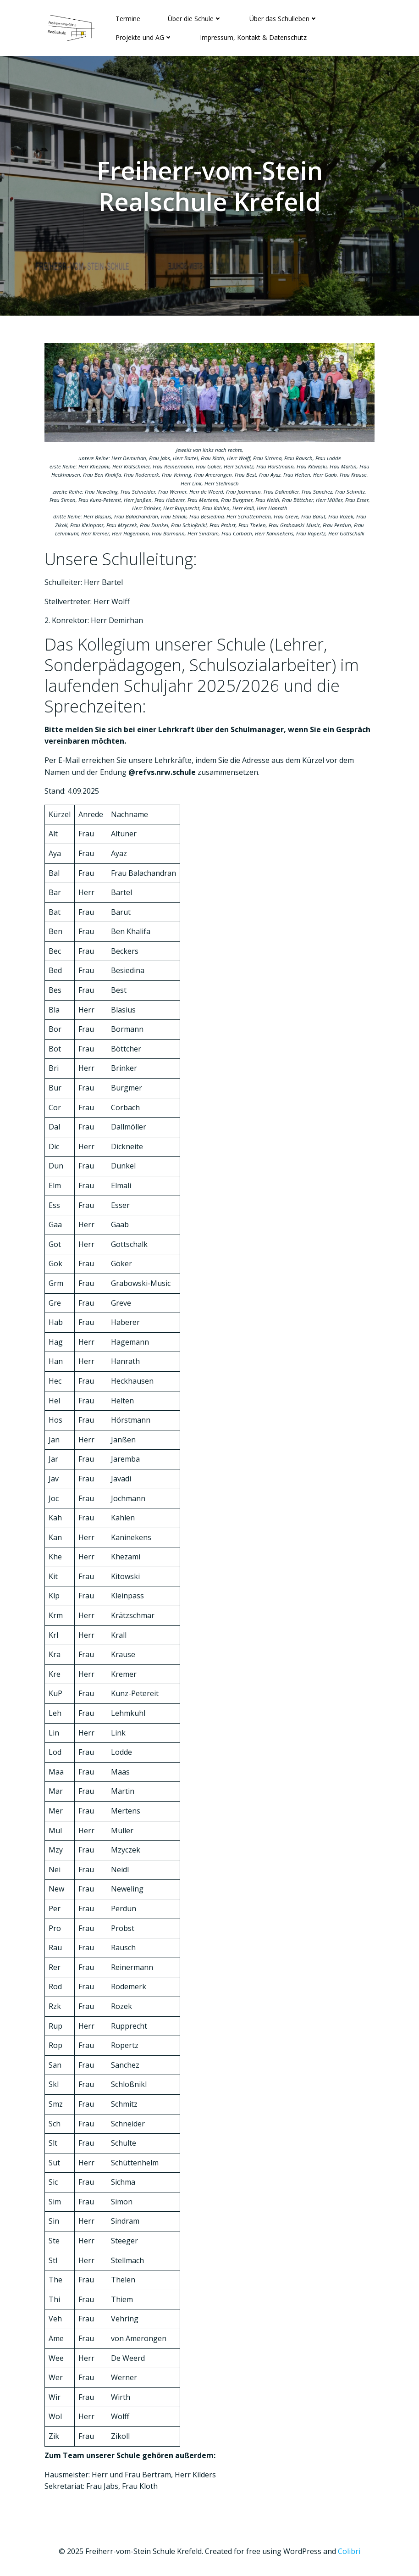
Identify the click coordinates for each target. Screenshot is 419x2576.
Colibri (349, 2551)
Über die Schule (195, 18)
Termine (128, 18)
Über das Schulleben (283, 18)
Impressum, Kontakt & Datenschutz (253, 37)
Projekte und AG (144, 37)
